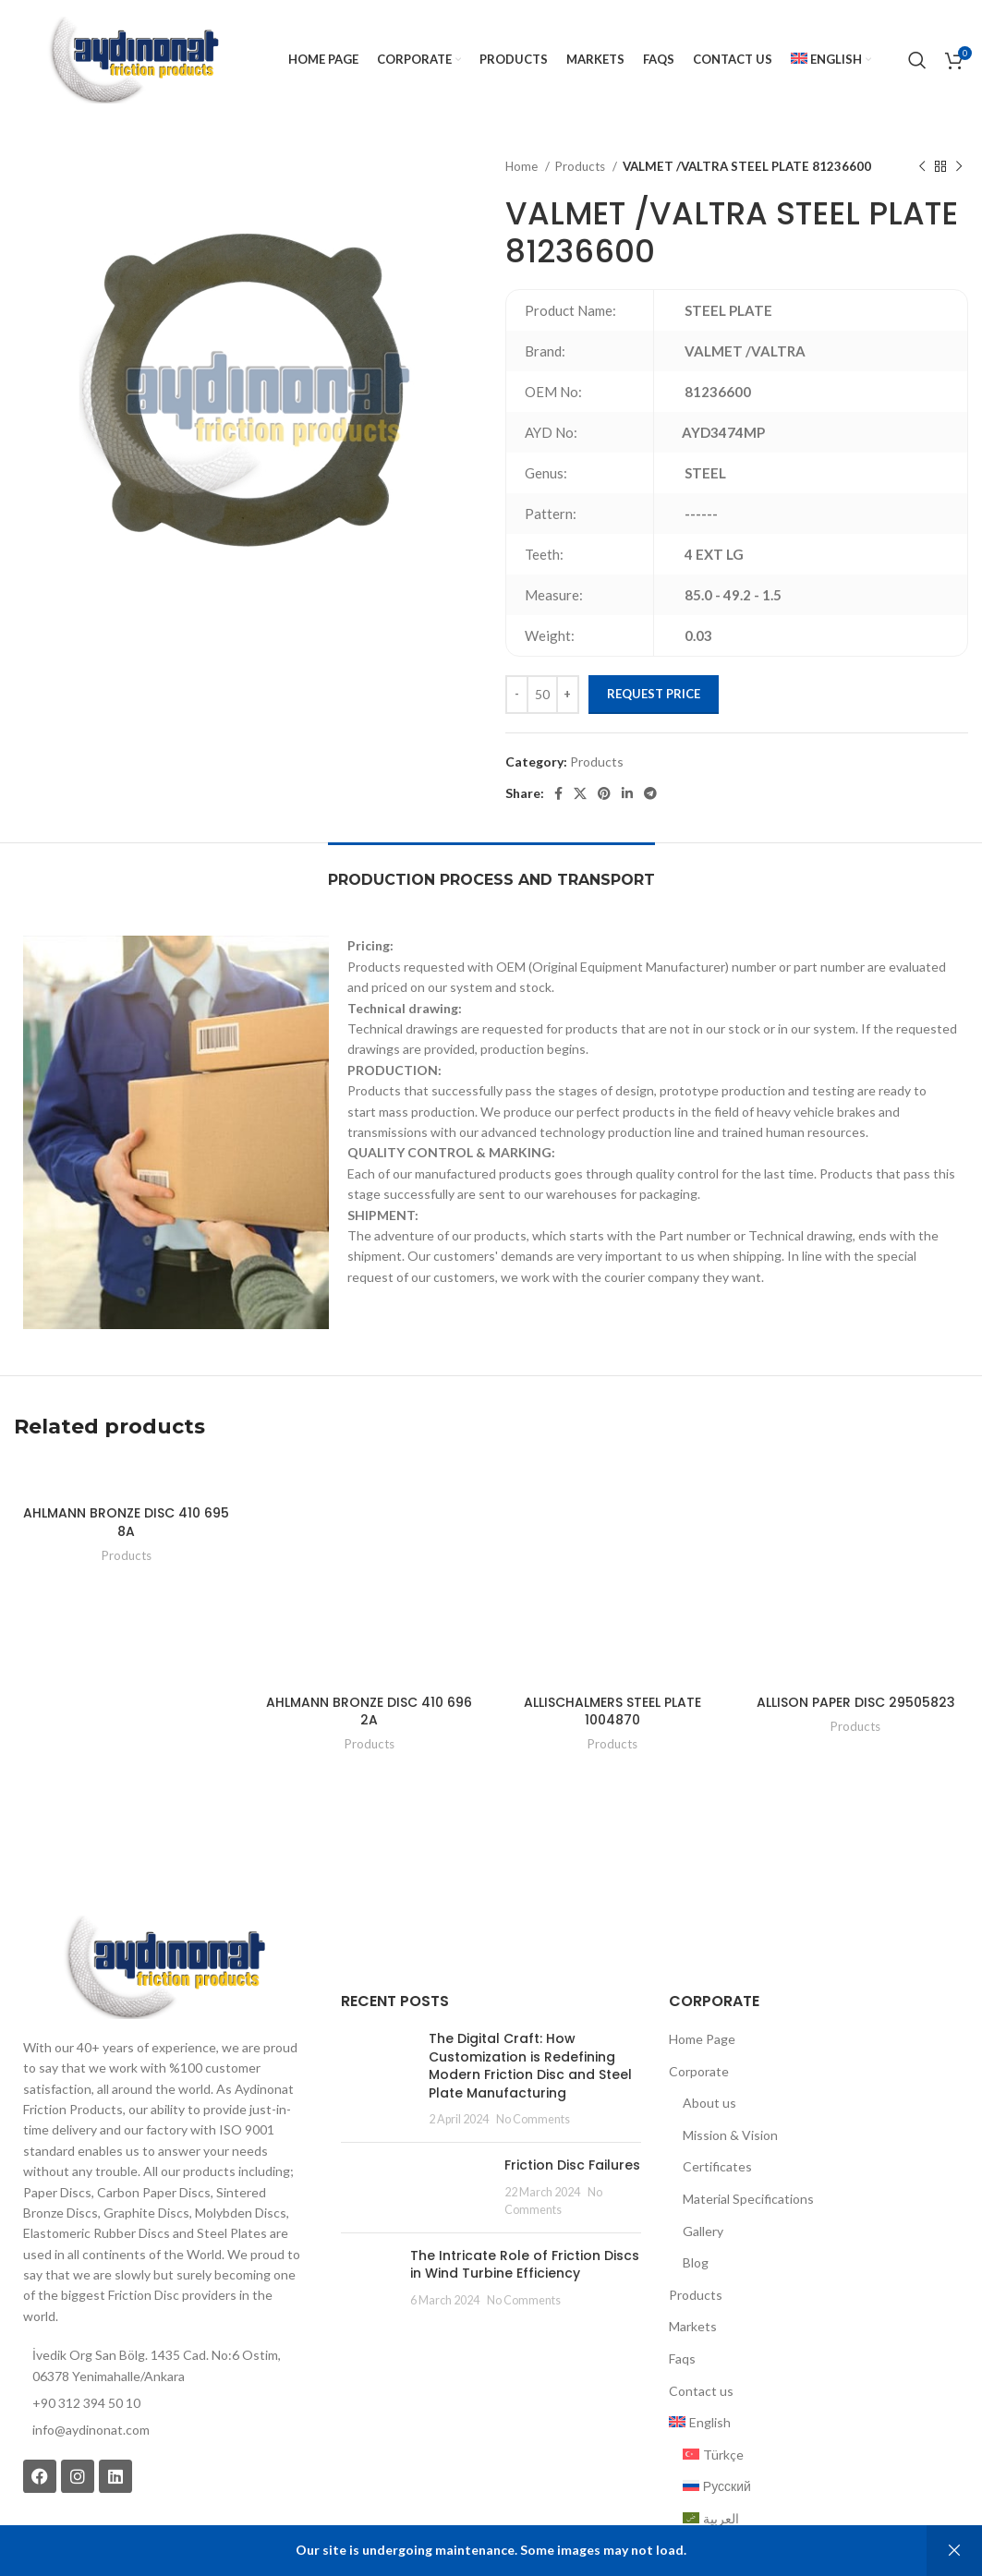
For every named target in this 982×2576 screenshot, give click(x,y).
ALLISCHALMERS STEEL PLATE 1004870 (612, 1711)
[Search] (917, 60)
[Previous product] (922, 167)
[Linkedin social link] (627, 793)
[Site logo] (132, 59)
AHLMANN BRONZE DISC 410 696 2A (369, 1711)
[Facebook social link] (558, 793)
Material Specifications (748, 2199)
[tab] (491, 870)
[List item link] (163, 2430)
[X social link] (580, 793)
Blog (696, 2262)
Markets (693, 2326)
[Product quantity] (542, 694)
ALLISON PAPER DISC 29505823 (856, 1702)
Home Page (702, 2039)
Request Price (653, 693)
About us (709, 2102)
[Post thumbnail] (378, 2079)
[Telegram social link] (650, 793)
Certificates (717, 2166)
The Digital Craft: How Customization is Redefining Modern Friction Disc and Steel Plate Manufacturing (530, 2065)
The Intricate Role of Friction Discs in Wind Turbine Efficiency (524, 2264)
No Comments (533, 2119)
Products (581, 166)
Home (522, 166)
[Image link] (163, 1965)
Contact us (701, 2391)
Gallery (703, 2231)
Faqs (682, 2358)
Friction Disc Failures (572, 2165)
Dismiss (954, 2550)
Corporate (699, 2071)
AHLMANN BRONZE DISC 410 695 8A (126, 1522)
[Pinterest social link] (604, 793)
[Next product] (959, 167)
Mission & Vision (730, 2135)
